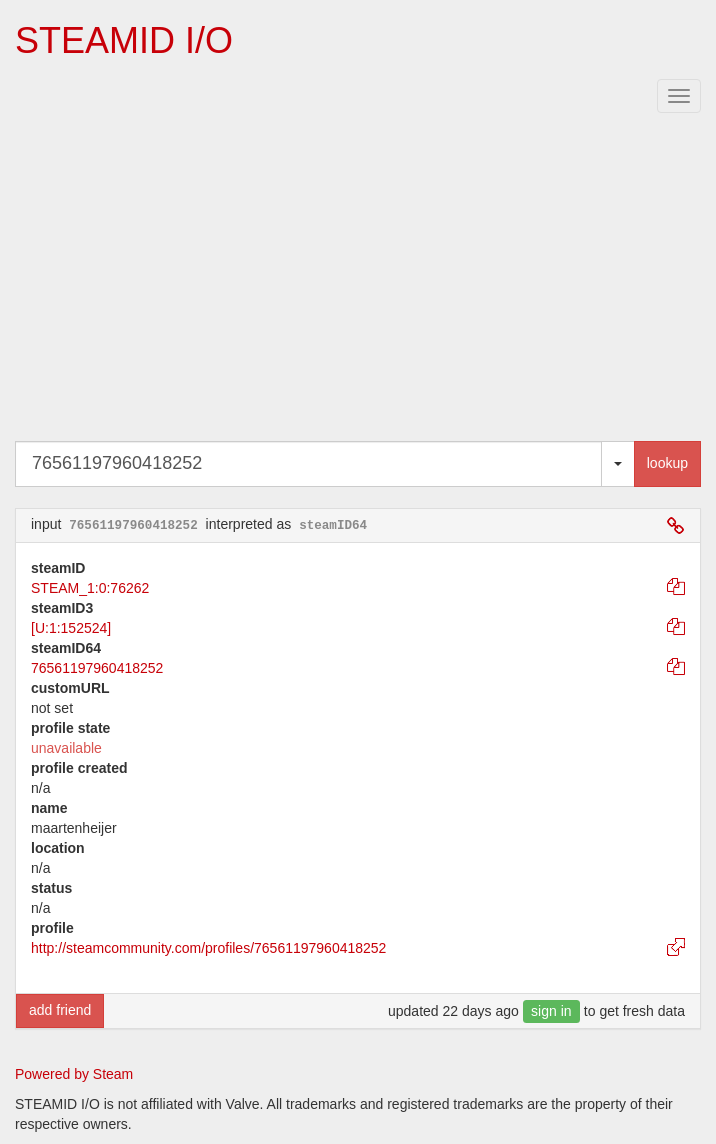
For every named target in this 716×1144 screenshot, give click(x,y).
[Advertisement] (358, 281)
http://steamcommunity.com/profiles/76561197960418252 (208, 948)
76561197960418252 (97, 668)
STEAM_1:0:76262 (90, 588)
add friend (60, 1010)
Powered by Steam (74, 1074)
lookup (667, 463)
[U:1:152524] (71, 628)
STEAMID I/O (124, 40)
